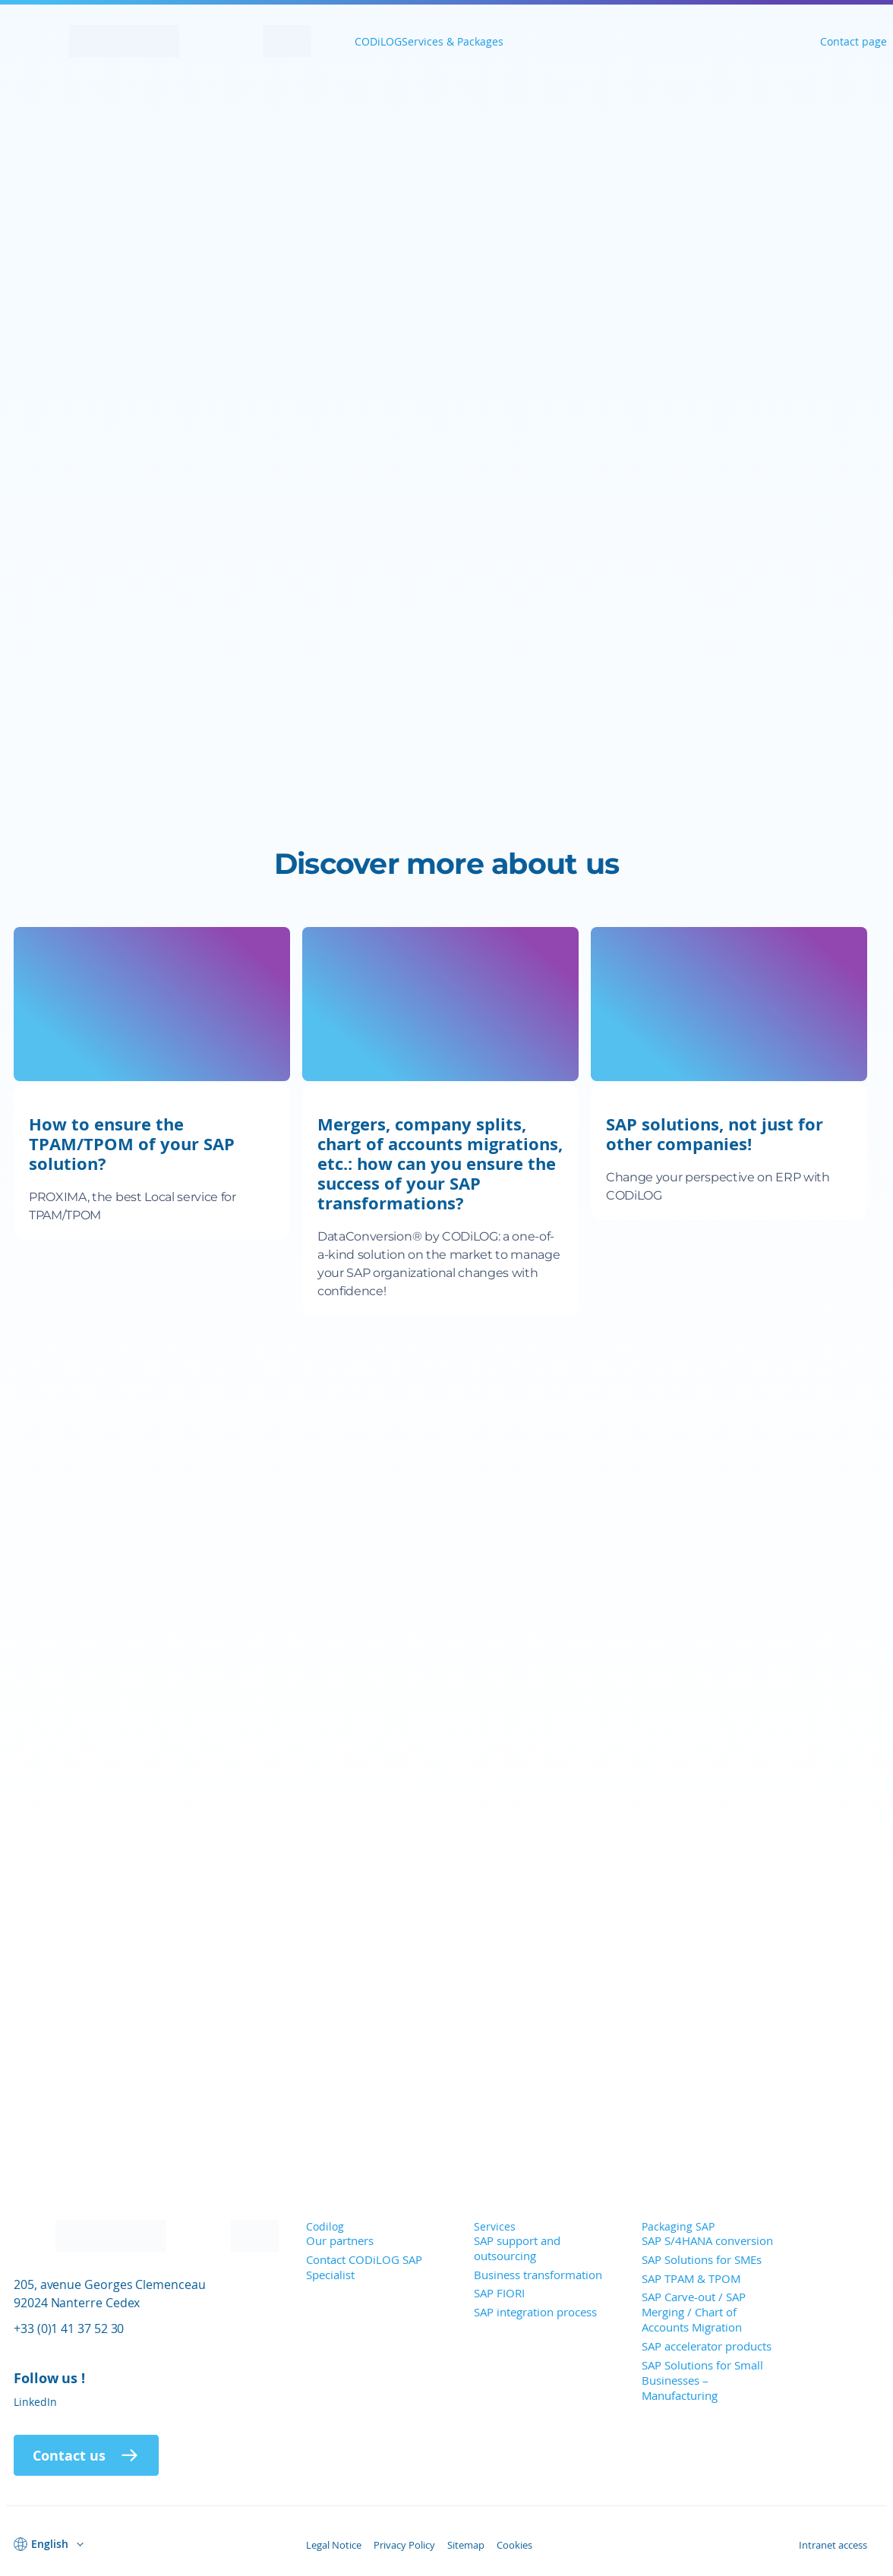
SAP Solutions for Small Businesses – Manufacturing (702, 2380)
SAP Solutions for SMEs (702, 2259)
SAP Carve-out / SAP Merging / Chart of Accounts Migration (694, 2312)
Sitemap (465, 2545)
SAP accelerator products (707, 2346)
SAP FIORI (499, 2292)
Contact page (853, 41)
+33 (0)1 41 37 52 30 (69, 2328)
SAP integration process (535, 2311)
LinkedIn (35, 2402)
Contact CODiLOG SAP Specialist (364, 2267)
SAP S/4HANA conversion (707, 2240)
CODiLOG (378, 41)
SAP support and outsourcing (517, 2248)
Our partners (340, 2240)
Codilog (325, 2226)
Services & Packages (452, 41)
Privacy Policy (404, 2545)
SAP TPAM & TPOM (691, 2278)
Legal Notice (333, 2545)
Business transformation (538, 2274)
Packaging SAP (678, 2226)
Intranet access (833, 2545)
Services (495, 2226)
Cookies (514, 2545)
